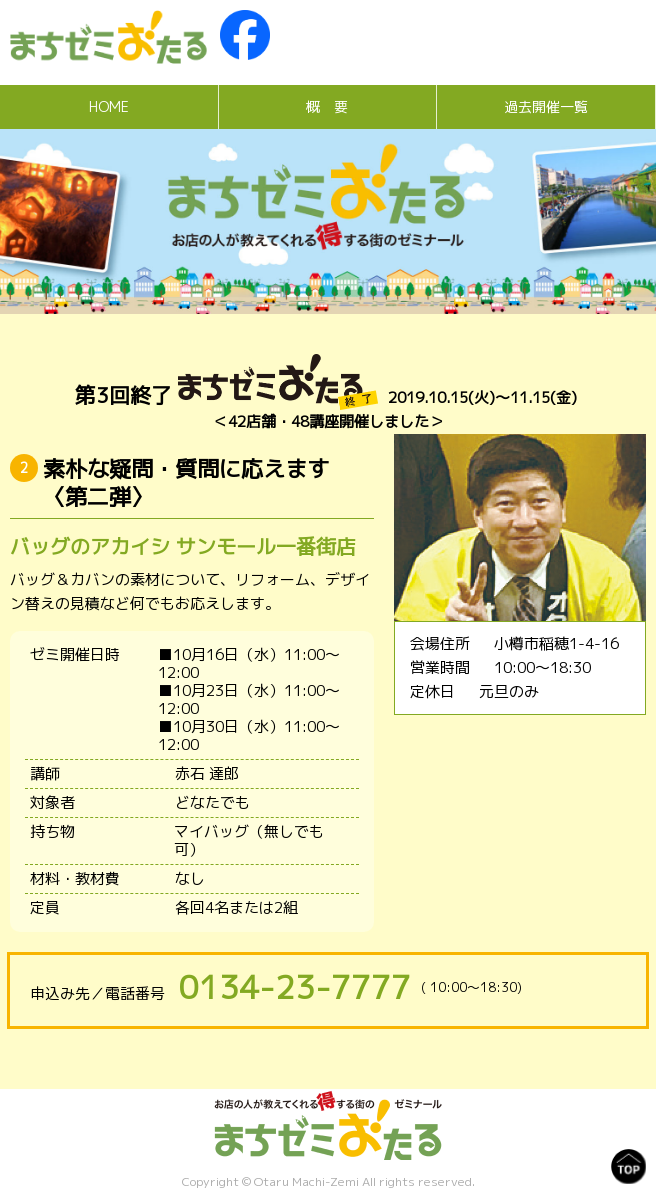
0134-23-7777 (295, 987)
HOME (109, 106)
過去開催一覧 (546, 106)
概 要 (327, 106)
